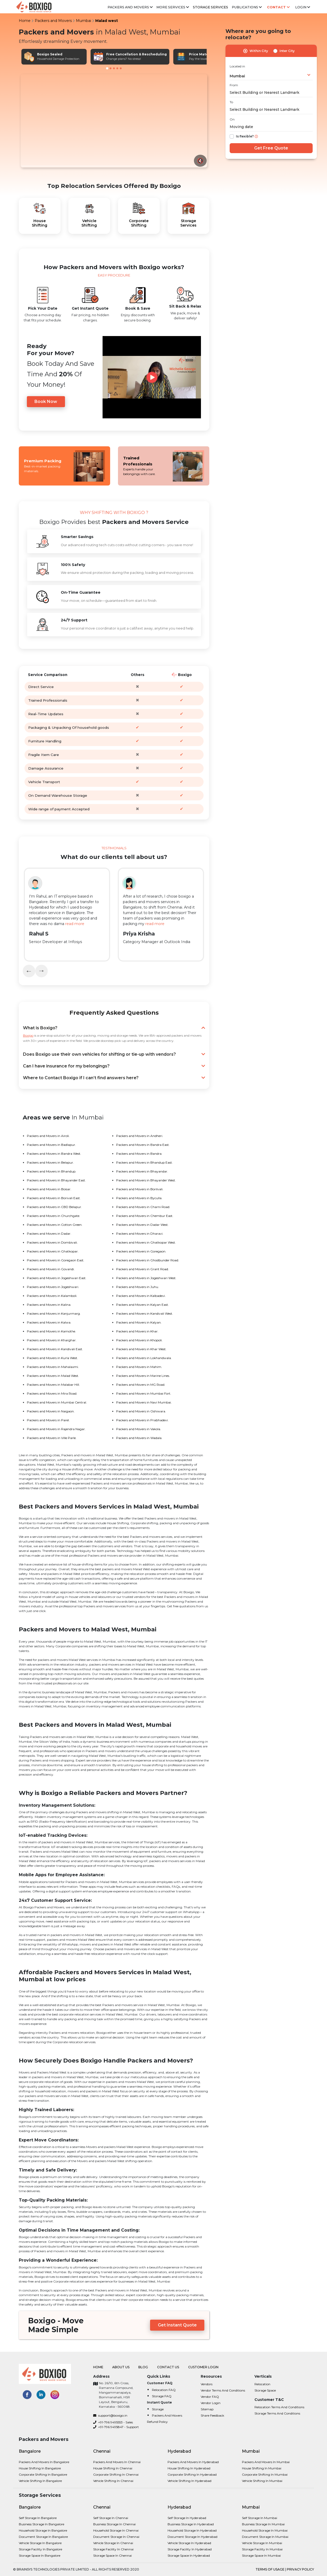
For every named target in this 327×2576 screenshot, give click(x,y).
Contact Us (168, 2367)
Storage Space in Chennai (112, 2555)
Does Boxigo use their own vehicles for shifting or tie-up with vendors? (114, 1054)
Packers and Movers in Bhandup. (51, 1171)
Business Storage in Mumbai (263, 2524)
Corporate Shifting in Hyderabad (192, 2474)
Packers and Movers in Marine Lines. (143, 1376)
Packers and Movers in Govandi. (51, 1269)
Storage (158, 2409)
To (231, 102)
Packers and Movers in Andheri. (139, 1136)
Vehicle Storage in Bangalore (40, 2543)
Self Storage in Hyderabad (187, 2518)
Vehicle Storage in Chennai (113, 2543)
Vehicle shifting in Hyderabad (189, 2481)
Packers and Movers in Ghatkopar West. (146, 1242)
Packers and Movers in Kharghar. (51, 1340)
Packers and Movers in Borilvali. (139, 1189)
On (232, 119)
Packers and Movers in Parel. (48, 1420)
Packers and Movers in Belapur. (50, 1162)
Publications (247, 7)
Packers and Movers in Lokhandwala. (144, 1358)
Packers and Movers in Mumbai (266, 2462)
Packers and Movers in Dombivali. (52, 1242)
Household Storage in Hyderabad (192, 2530)
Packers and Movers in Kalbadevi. (141, 1296)
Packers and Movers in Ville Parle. (51, 1438)
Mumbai (83, 20)
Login (302, 7)
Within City (258, 51)
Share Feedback (212, 2415)
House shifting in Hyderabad (189, 2468)
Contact (278, 7)
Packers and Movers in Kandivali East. (55, 1349)
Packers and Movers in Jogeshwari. (53, 1287)
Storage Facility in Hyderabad (190, 2549)
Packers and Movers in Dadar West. (142, 1225)
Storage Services (211, 7)
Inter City (287, 51)
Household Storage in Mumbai (265, 2530)
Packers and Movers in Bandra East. (143, 1145)
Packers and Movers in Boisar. (49, 1189)
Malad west (106, 20)
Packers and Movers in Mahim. (139, 1367)
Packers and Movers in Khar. (137, 1331)
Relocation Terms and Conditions (279, 2407)
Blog (143, 2367)
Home (25, 20)
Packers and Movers (130, 7)
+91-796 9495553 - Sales (113, 2422)
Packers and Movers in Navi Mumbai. (144, 1402)
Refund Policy (157, 2422)
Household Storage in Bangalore (43, 2530)
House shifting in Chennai (112, 2468)
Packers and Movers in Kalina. (49, 1305)
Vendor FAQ (210, 2397)
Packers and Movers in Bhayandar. (142, 1171)
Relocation (262, 2384)
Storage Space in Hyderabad (189, 2555)
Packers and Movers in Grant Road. (142, 1269)
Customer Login (203, 2367)
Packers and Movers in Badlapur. (51, 1145)
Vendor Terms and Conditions (223, 2390)
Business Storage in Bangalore (41, 2524)
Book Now (45, 401)
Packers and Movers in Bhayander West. (146, 1180)
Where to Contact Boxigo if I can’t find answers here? (114, 1078)
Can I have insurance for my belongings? (114, 1066)
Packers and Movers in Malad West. (53, 1376)
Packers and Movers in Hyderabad (193, 2462)
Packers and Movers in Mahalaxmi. (53, 1367)
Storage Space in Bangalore (39, 2555)
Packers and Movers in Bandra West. (54, 1154)
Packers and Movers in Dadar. (49, 1233)
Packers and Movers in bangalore (44, 2462)
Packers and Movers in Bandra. (139, 1154)
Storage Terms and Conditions (277, 2413)
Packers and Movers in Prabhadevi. (142, 1420)
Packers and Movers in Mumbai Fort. (143, 1393)
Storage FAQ (161, 2396)
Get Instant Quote (177, 2325)
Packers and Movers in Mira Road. (52, 1393)
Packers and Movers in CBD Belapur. (54, 1207)
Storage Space (265, 2390)
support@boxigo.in (110, 2415)
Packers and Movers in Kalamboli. (52, 1296)
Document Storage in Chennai (116, 2537)
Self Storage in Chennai (110, 2518)
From (234, 85)
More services (172, 7)
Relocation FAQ (164, 2390)
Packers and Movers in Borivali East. (54, 1198)
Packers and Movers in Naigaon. (51, 1411)
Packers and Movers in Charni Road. (143, 1207)
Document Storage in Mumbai (265, 2537)
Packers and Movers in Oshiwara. (141, 1411)
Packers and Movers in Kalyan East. (142, 1305)
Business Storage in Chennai (114, 2524)
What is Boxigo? (114, 1028)
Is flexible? (245, 136)
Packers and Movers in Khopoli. (139, 1340)
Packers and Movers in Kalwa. (49, 1322)
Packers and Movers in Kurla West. (52, 1358)
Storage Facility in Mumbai (262, 2549)
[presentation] (29, 971)
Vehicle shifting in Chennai (113, 2481)
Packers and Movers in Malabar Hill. (53, 1385)
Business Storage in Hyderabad (191, 2524)
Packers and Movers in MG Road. (140, 1385)
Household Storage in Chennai (116, 2530)
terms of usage (270, 2569)
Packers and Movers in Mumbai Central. (57, 1402)
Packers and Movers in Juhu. (137, 1287)
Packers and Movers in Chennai (117, 2462)
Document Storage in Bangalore (43, 2537)
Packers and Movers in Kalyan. (139, 1322)
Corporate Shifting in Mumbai (265, 2474)
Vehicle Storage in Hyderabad (189, 2543)
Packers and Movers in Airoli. (48, 1136)
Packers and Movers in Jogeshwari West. (146, 1278)
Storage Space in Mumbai (261, 2555)
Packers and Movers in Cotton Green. (54, 1225)
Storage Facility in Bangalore (40, 2549)
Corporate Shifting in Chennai (116, 2474)
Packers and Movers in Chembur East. (144, 1216)
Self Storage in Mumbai (259, 2518)
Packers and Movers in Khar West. (141, 1349)
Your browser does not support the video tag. (114, 121)
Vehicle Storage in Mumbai (262, 2543)
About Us (121, 2367)
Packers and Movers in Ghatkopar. (53, 1251)
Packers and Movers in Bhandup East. (144, 1162)
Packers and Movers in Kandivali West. (144, 1313)
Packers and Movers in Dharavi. (139, 1233)
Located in (237, 66)
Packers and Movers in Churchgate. (53, 1216)
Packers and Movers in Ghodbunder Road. (147, 1260)
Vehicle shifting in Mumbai (262, 2481)
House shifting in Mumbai (261, 2468)
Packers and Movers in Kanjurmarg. (54, 1313)
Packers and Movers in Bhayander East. (56, 1180)
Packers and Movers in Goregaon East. (55, 1260)
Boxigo (28, 1035)
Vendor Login (211, 2403)
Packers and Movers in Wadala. (139, 1438)
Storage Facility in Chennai (113, 2549)
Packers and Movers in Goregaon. (141, 1251)
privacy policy (300, 2569)
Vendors (206, 2384)
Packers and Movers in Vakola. (138, 1429)
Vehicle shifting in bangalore (40, 2481)
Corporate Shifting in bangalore (43, 2474)
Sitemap (207, 2409)
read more (74, 923)
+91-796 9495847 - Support (116, 2427)
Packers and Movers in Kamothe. (51, 1331)
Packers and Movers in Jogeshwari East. (56, 1278)
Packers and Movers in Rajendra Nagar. (56, 1429)
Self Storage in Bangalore (38, 2518)
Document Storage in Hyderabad (192, 2537)
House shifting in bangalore (40, 2468)
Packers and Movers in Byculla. (139, 1198)
